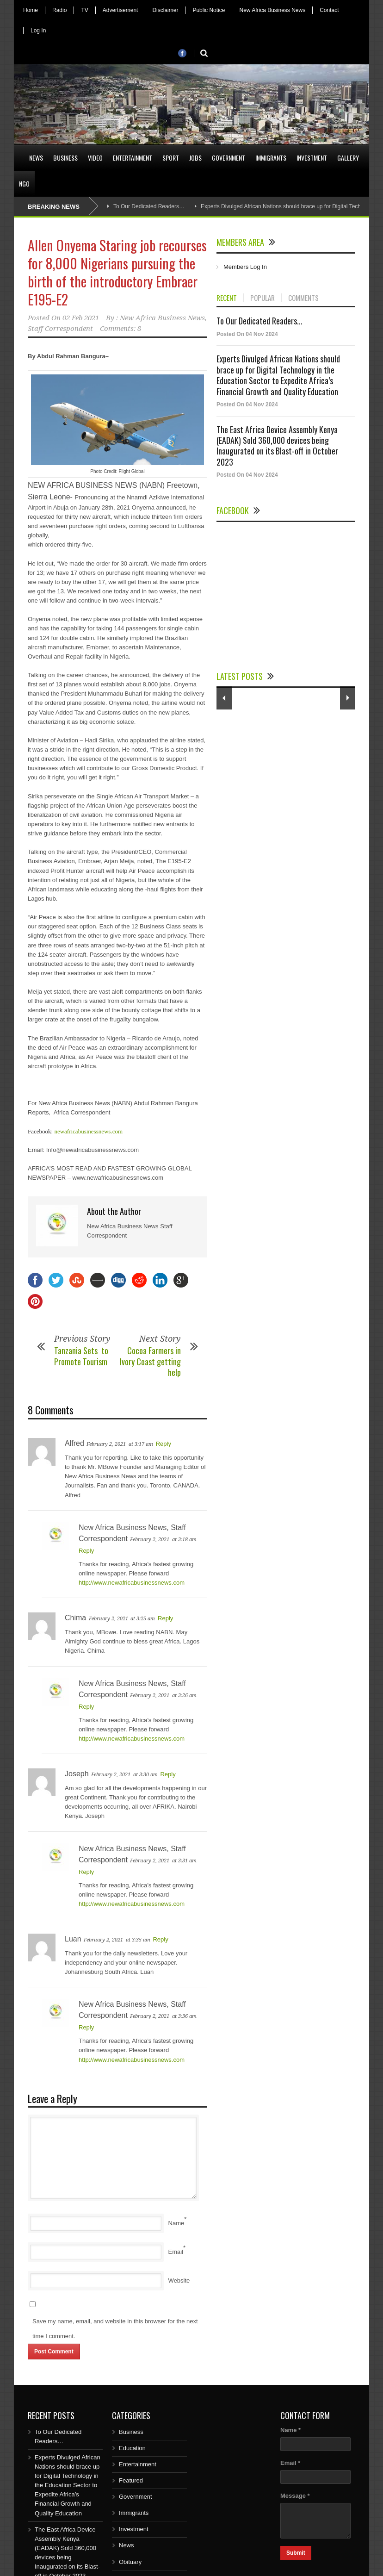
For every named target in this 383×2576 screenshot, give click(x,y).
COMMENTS (303, 298)
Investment (312, 157)
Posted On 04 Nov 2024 (247, 334)
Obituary (130, 2561)
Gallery (348, 157)
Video (95, 157)
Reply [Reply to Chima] (165, 1618)
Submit (295, 2553)
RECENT (226, 298)
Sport (170, 157)
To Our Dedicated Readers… (149, 206)
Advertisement (120, 10)
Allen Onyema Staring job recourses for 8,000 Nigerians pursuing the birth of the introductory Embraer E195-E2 (117, 272)
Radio (59, 10)
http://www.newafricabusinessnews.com (132, 1582)
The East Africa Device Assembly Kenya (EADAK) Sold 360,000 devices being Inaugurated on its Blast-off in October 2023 (277, 445)
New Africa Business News (272, 10)
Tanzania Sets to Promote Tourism (81, 1355)
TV (84, 10)
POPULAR (262, 298)
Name (176, 2223)
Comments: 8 (120, 328)
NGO (24, 183)
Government (228, 157)
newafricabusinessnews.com (88, 1131)
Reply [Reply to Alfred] (163, 1443)
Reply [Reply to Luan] (160, 1939)
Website (179, 2280)
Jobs (195, 157)
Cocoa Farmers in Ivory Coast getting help (150, 1361)
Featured (131, 2480)
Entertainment (132, 157)
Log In (38, 30)
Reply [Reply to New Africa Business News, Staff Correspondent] (86, 1550)
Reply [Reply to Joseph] (167, 1774)
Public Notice (208, 10)
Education (132, 2448)
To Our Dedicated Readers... (259, 321)
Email (176, 2251)
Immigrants (270, 157)
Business (65, 157)
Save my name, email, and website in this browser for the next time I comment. (115, 2329)
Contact (329, 10)
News (36, 157)
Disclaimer (165, 10)
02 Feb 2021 (80, 318)
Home (30, 10)
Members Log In (245, 266)
